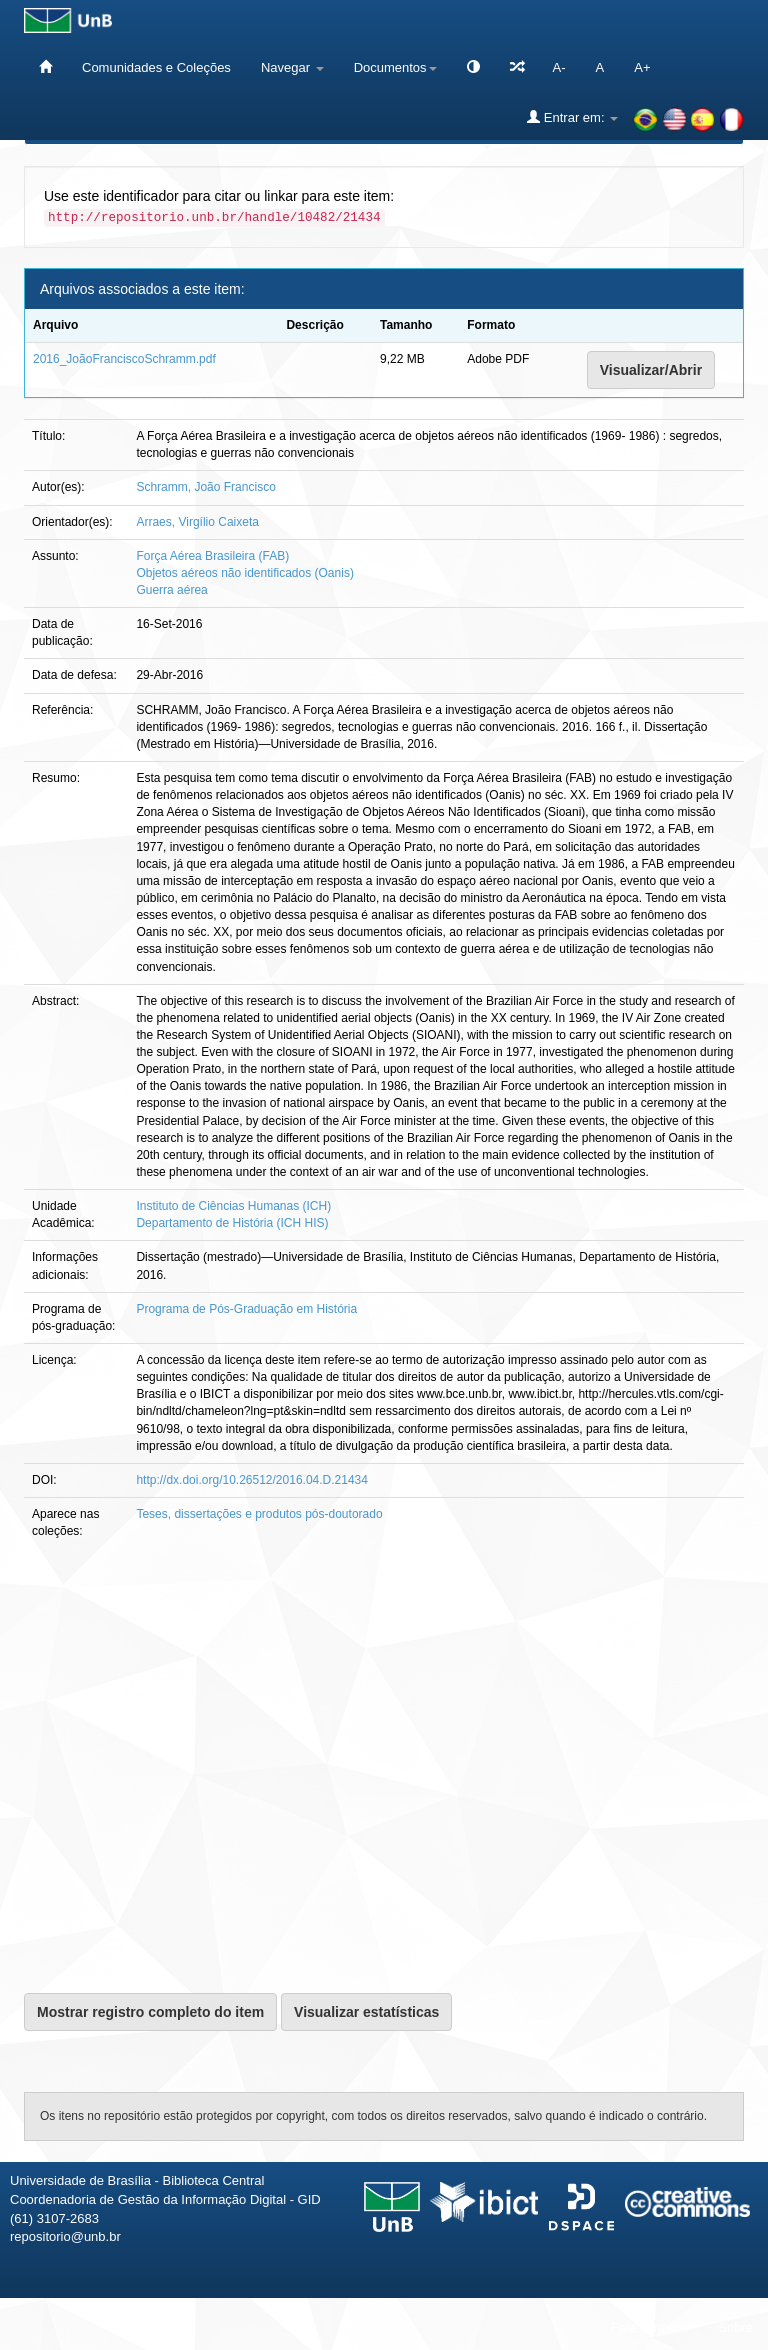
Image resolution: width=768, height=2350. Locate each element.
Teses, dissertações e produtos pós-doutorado (259, 1514)
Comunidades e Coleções (156, 67)
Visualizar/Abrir (651, 370)
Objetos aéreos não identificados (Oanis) (244, 573)
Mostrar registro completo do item (150, 2012)
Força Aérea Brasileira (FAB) (212, 556)
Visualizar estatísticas (366, 2012)
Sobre (735, 2327)
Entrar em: (572, 117)
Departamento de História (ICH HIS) (232, 1223)
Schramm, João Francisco (205, 487)
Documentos (395, 67)
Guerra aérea (171, 590)
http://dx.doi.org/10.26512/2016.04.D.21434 (252, 1480)
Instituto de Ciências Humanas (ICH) (233, 1206)
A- (559, 67)
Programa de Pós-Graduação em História (246, 1309)
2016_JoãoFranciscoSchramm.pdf (124, 359)
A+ (642, 67)
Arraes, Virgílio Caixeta (197, 522)
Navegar (292, 67)
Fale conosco (649, 2327)
